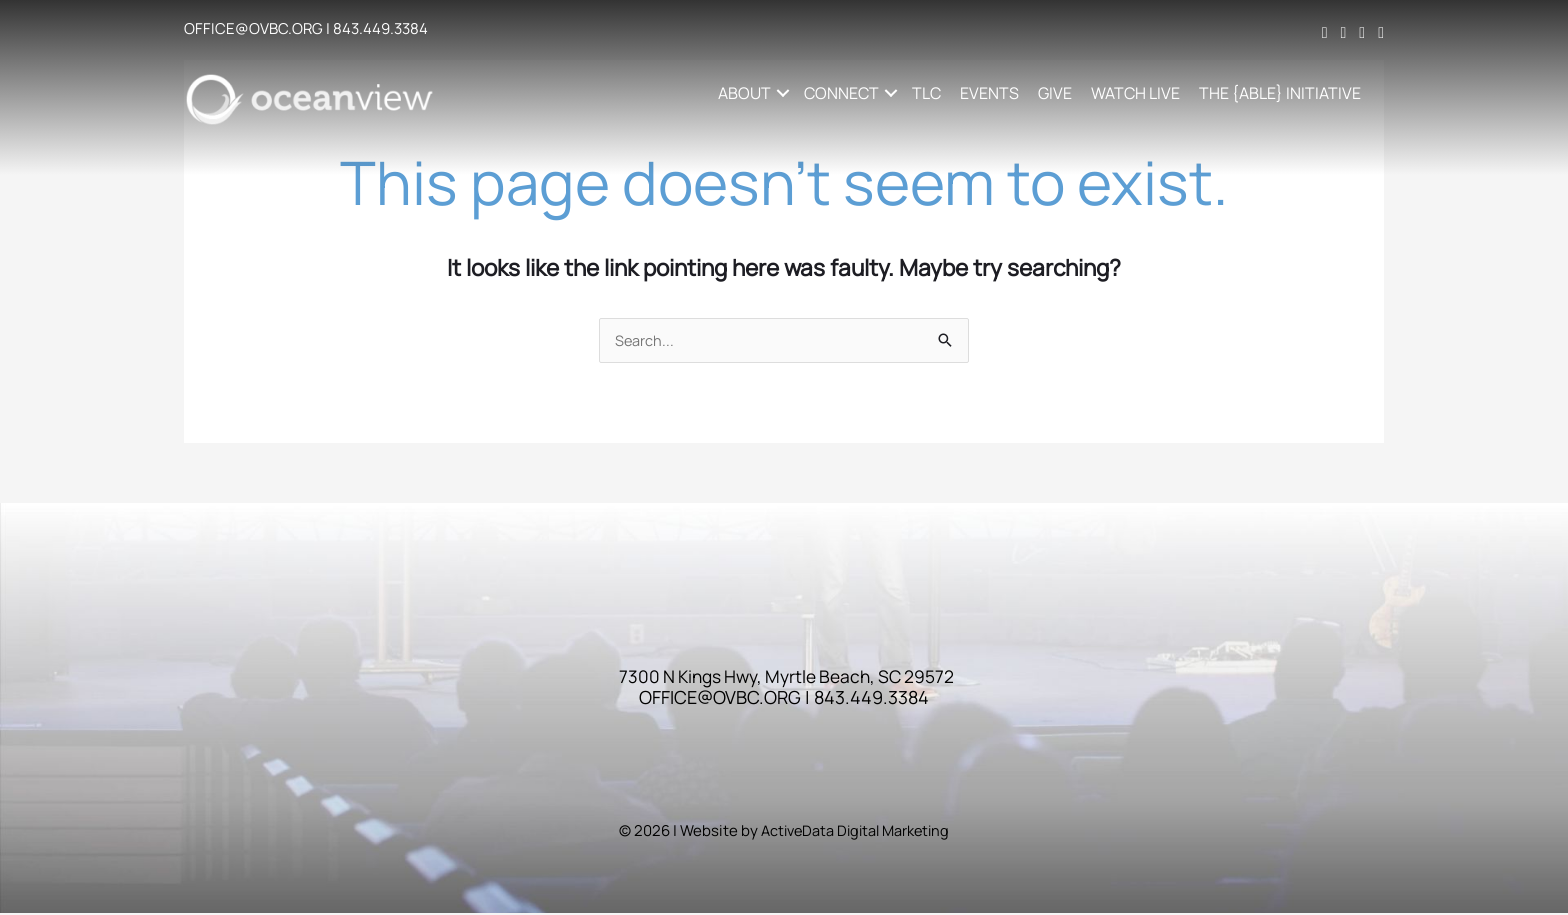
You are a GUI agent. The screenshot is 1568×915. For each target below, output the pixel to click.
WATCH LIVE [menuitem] (1137, 93)
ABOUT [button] (746, 93)
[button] (784, 93)
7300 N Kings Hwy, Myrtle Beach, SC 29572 (786, 678)
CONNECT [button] (843, 93)
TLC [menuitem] (928, 93)
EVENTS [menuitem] (991, 93)
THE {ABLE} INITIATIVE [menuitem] (1282, 93)
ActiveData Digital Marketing (855, 832)
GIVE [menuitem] (1057, 93)
